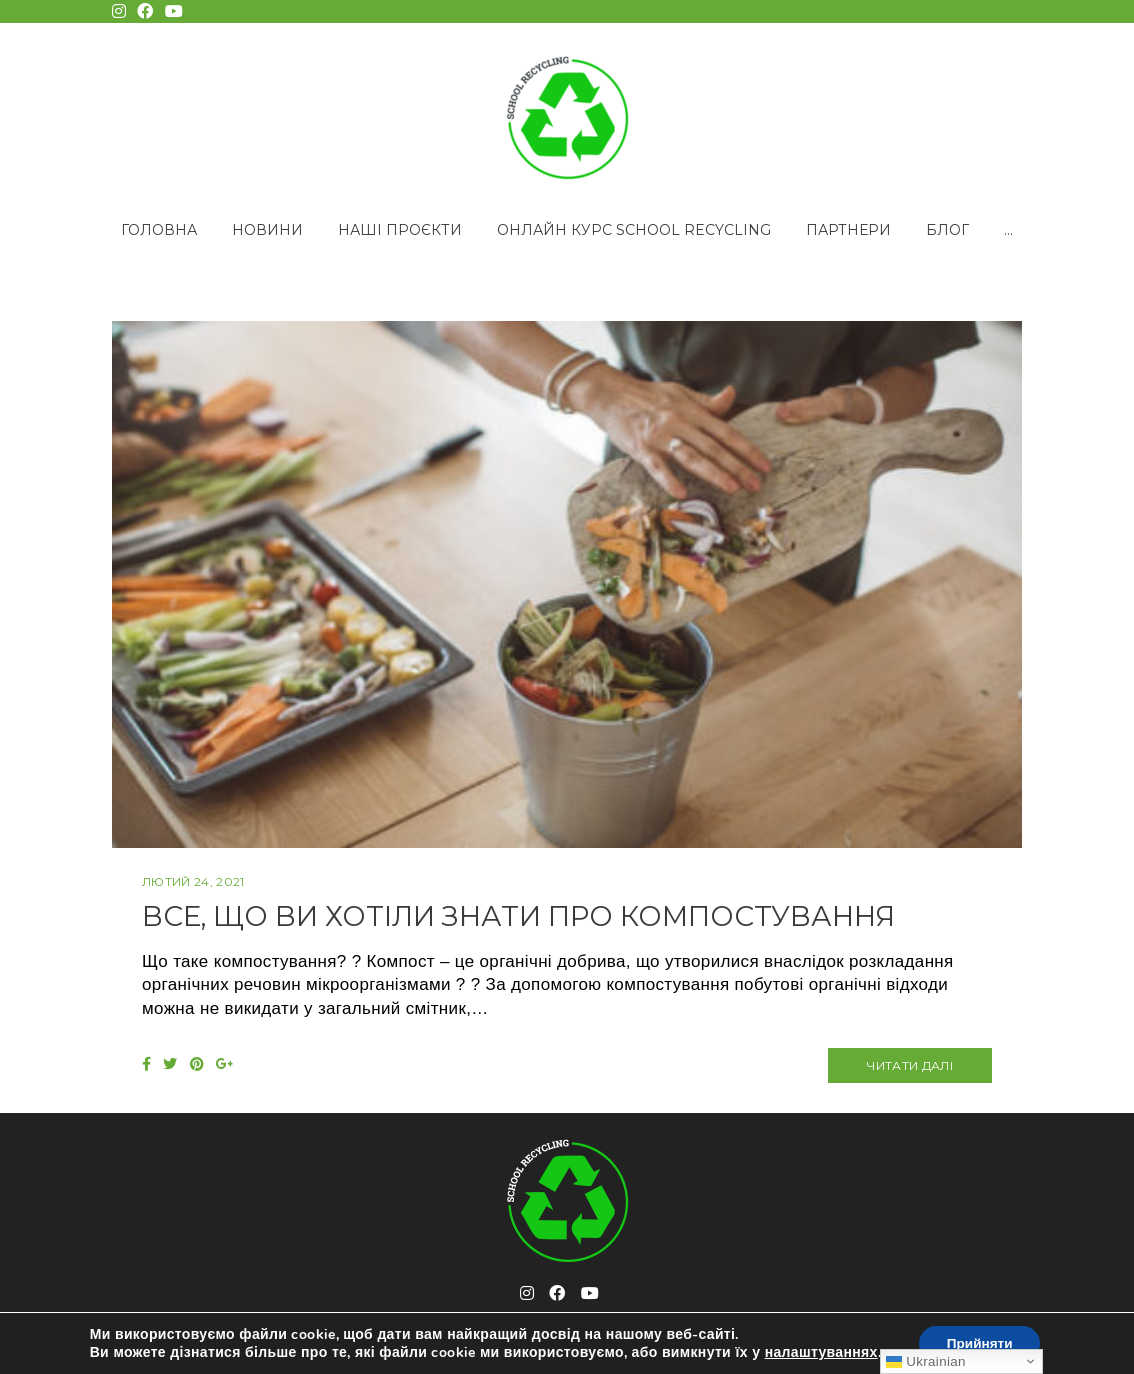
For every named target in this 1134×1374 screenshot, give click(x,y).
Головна (159, 230)
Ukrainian (925, 1361)
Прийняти (980, 1342)
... (1008, 230)
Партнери (848, 230)
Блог (947, 230)
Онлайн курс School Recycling (634, 230)
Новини (267, 230)
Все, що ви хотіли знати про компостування (560, 915)
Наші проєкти (400, 230)
